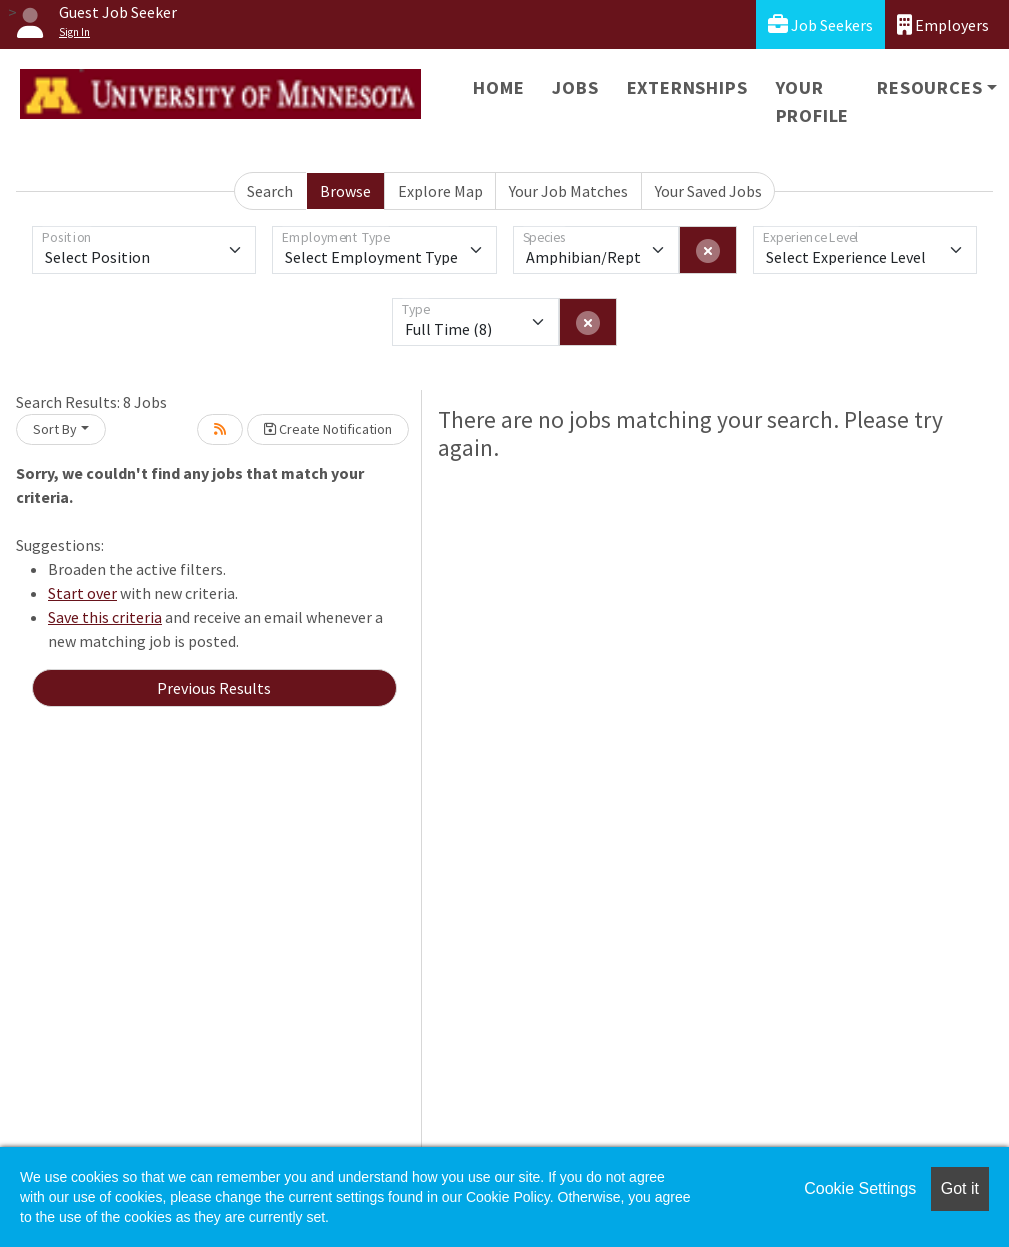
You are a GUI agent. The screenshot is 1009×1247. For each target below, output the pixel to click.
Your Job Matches (568, 191)
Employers (943, 24)
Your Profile (813, 101)
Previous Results (214, 688)
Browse (345, 191)
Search (270, 191)
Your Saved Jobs (708, 191)
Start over (82, 593)
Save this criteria (105, 617)
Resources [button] (929, 87)
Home (498, 87)
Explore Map (440, 191)
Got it (960, 1188)
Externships (687, 87)
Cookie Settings (860, 1188)
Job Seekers (820, 24)
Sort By (55, 429)
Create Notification (328, 429)
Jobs (575, 87)
